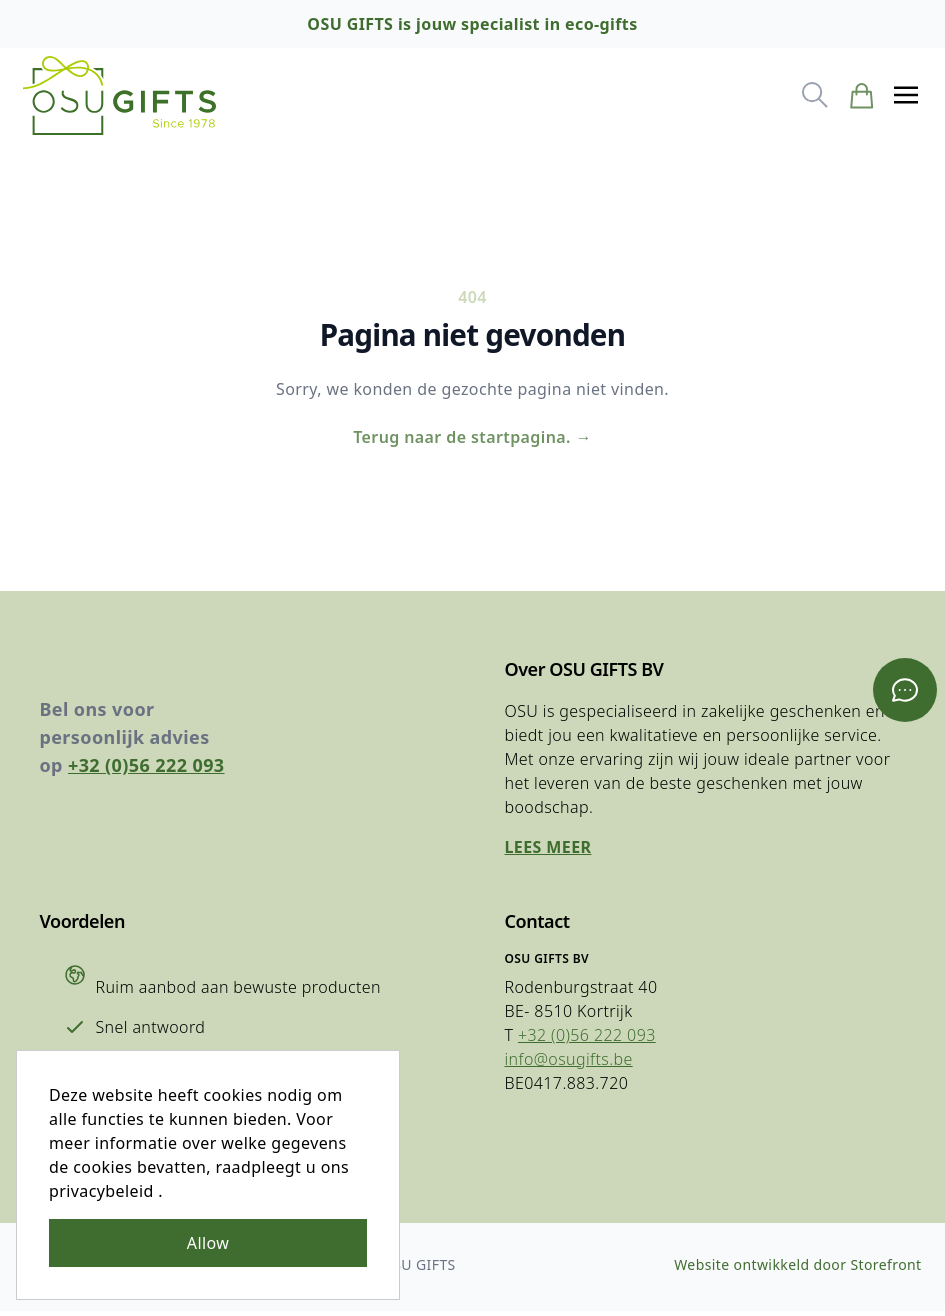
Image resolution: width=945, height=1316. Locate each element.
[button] (905, 96)
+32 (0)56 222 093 (147, 770)
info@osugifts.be (569, 1064)
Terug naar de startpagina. (472, 440)
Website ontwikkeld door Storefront (797, 1269)
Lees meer (548, 852)
